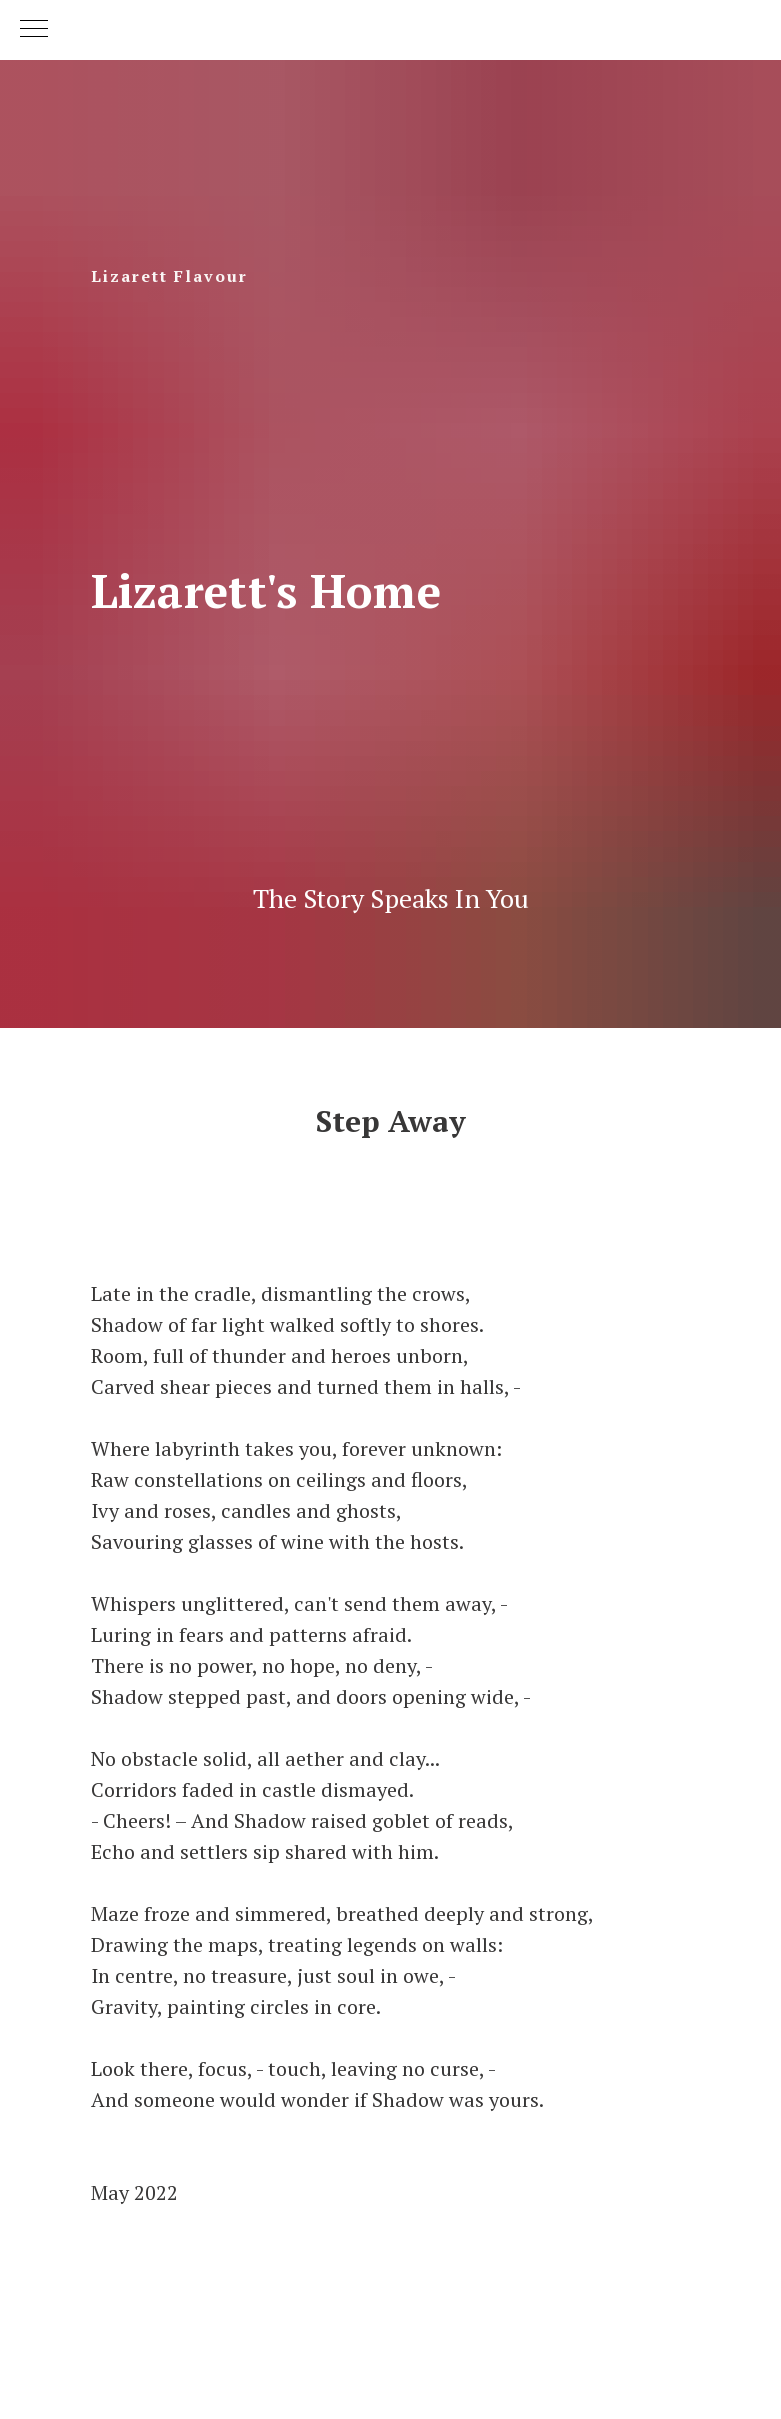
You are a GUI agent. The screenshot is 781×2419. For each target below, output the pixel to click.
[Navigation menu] (34, 30)
